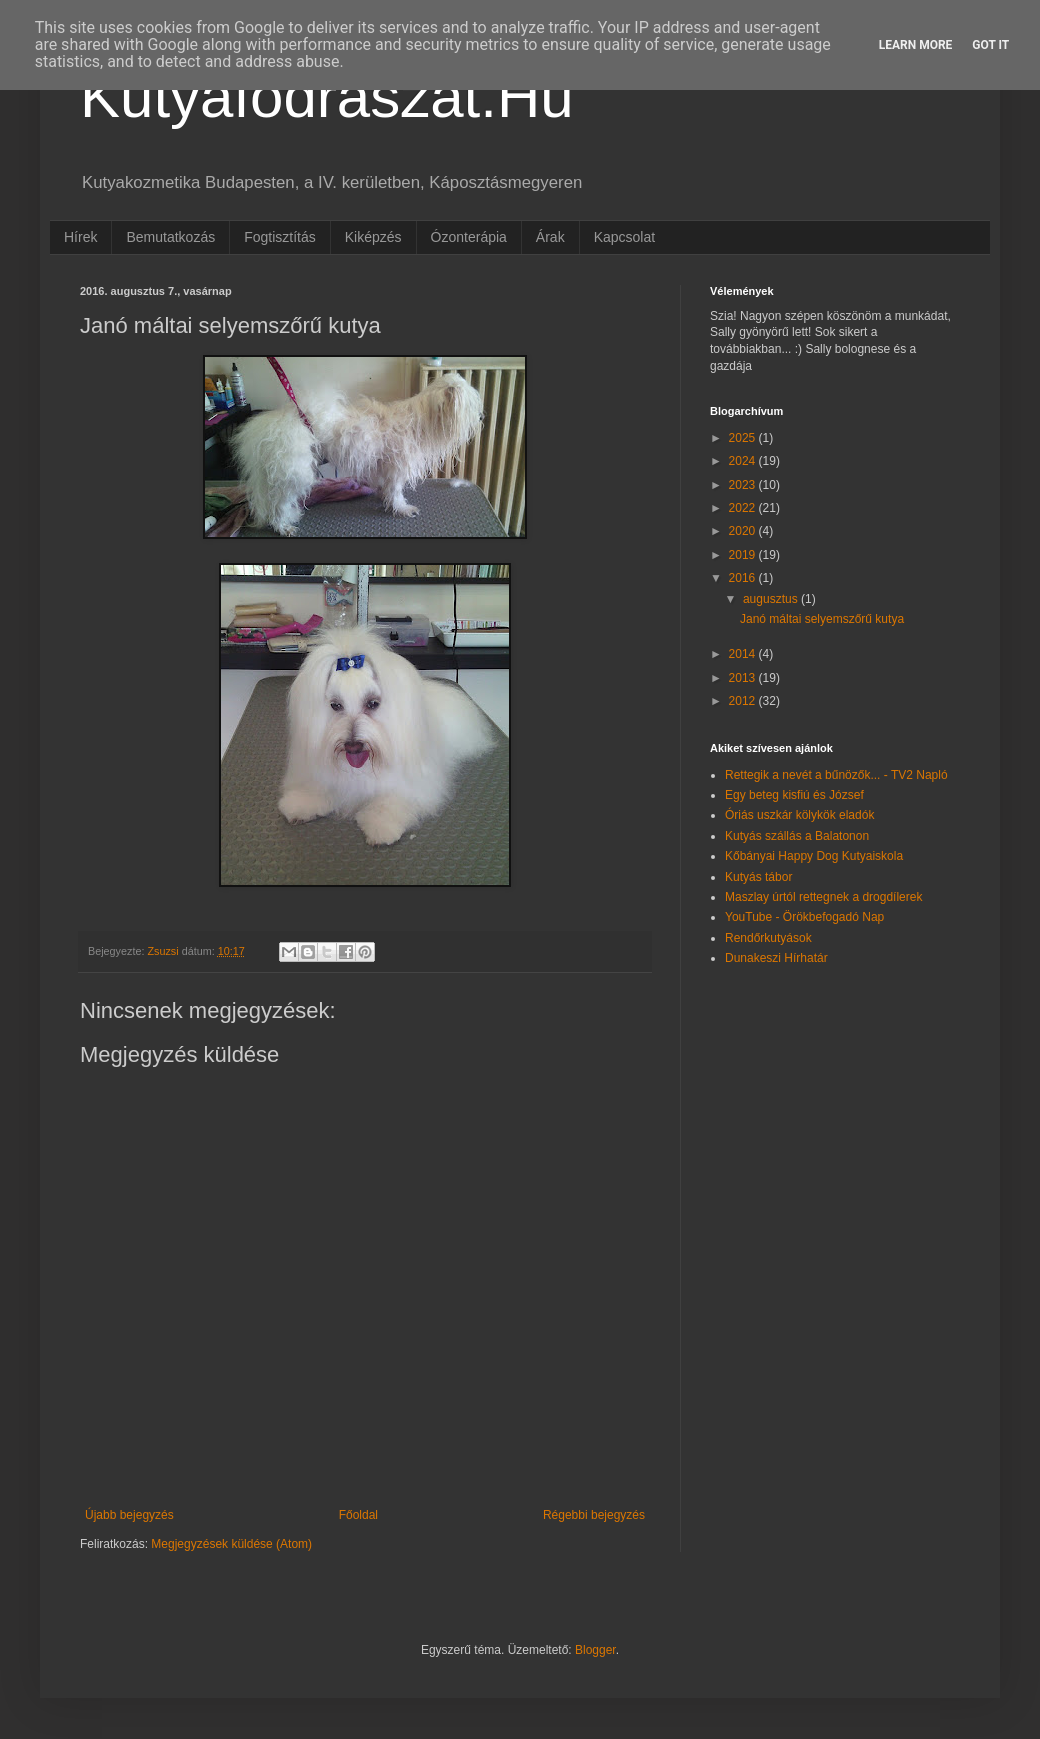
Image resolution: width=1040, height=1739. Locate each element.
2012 (744, 701)
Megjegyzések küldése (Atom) (231, 1544)
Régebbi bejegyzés (594, 1515)
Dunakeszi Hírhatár (776, 958)
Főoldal (358, 1515)
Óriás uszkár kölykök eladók (799, 815)
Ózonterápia (469, 237)
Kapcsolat (624, 237)
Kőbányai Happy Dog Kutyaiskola (814, 856)
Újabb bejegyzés (129, 1515)
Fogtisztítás (280, 237)
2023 (744, 485)
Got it (990, 45)
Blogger (595, 1650)
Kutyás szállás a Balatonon (797, 836)
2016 (744, 578)
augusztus (772, 599)
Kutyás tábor (758, 877)
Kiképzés (373, 237)
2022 (744, 508)
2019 (744, 555)
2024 (744, 461)
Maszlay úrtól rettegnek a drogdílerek (823, 897)
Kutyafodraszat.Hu (327, 96)
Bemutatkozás (170, 237)
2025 (744, 438)
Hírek (80, 237)
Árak (550, 237)
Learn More (916, 45)
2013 (744, 678)
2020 (744, 531)
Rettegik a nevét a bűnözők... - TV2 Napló (836, 775)
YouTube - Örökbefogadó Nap (804, 917)
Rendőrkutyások (768, 938)
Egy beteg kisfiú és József (794, 795)
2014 (744, 654)
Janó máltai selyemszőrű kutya (822, 619)
